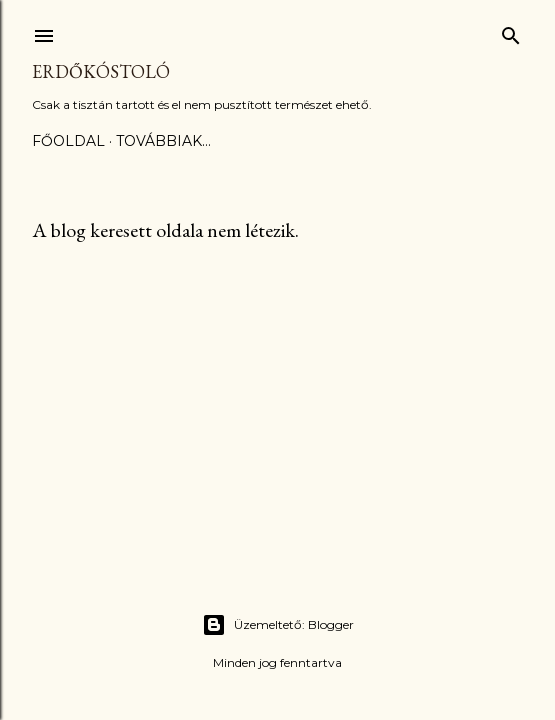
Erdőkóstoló (101, 71)
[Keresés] (511, 31)
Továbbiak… (163, 141)
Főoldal (68, 141)
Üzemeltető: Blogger (278, 625)
